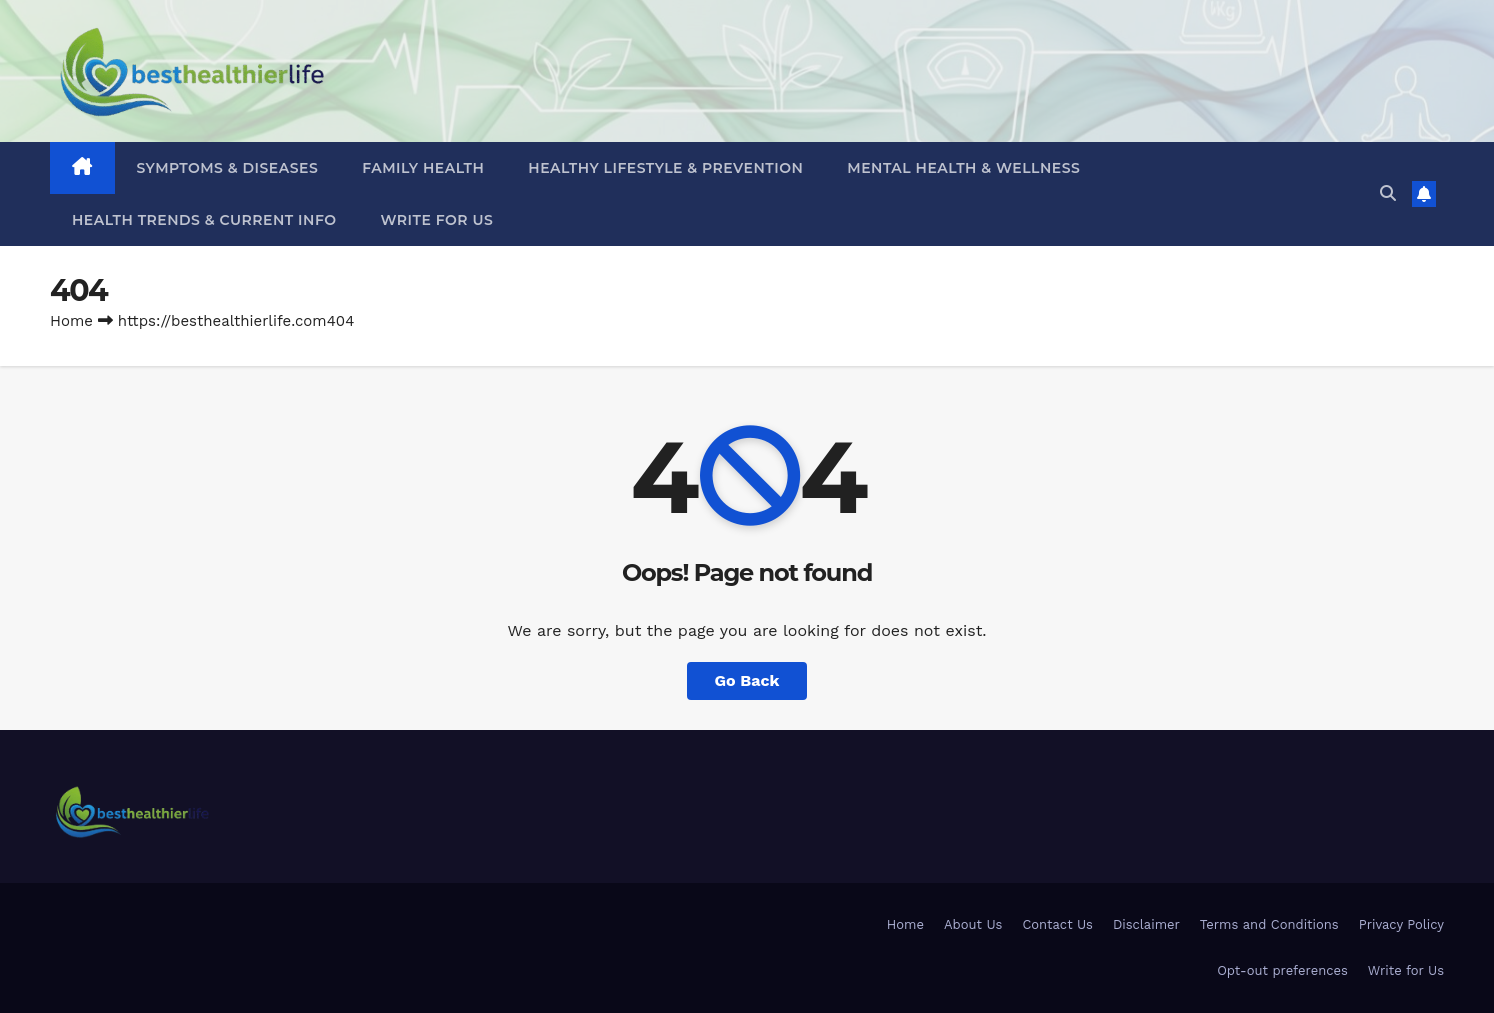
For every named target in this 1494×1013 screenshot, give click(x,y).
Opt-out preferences (1282, 970)
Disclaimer (1146, 924)
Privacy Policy (1401, 924)
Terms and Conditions (1269, 924)
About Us (973, 924)
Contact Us (1057, 924)
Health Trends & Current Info (204, 220)
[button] (1388, 193)
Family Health (423, 168)
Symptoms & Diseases (228, 168)
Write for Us (437, 220)
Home (71, 321)
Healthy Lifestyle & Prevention (665, 168)
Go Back (747, 680)
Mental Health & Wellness (963, 168)
